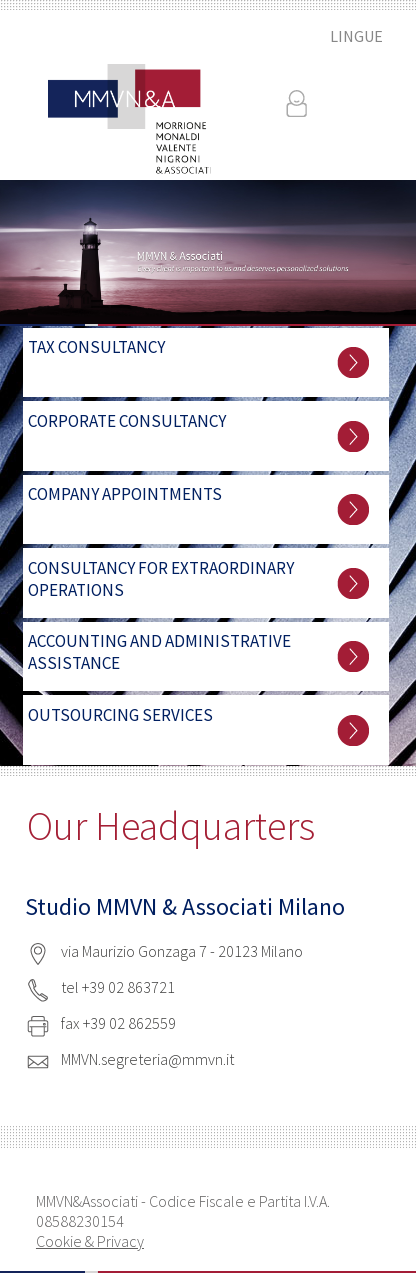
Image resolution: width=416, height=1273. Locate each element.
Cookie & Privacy (90, 1241)
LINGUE (356, 36)
